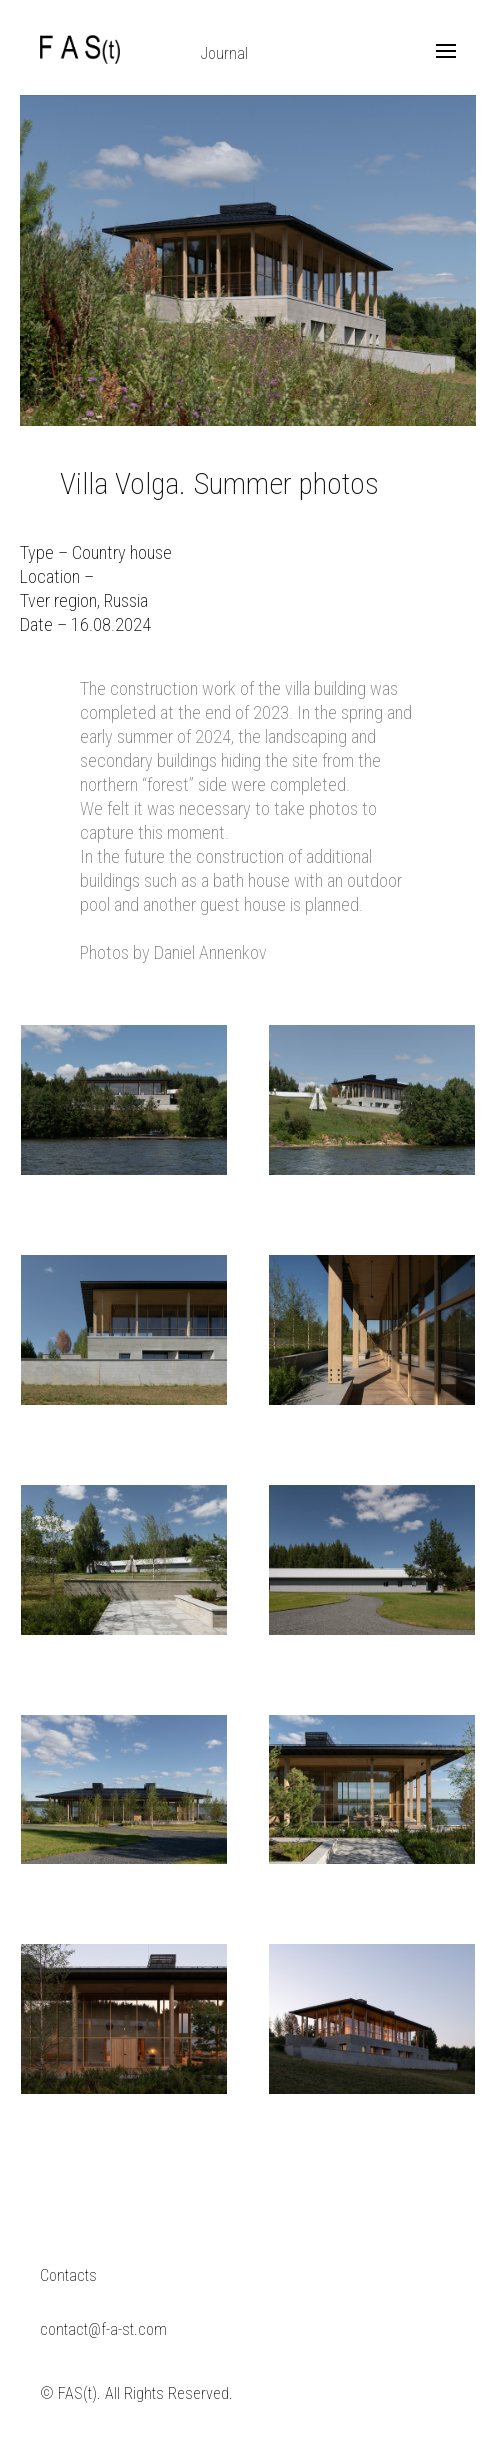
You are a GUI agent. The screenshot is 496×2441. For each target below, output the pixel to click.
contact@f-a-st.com (103, 2329)
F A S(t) (80, 50)
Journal (224, 53)
